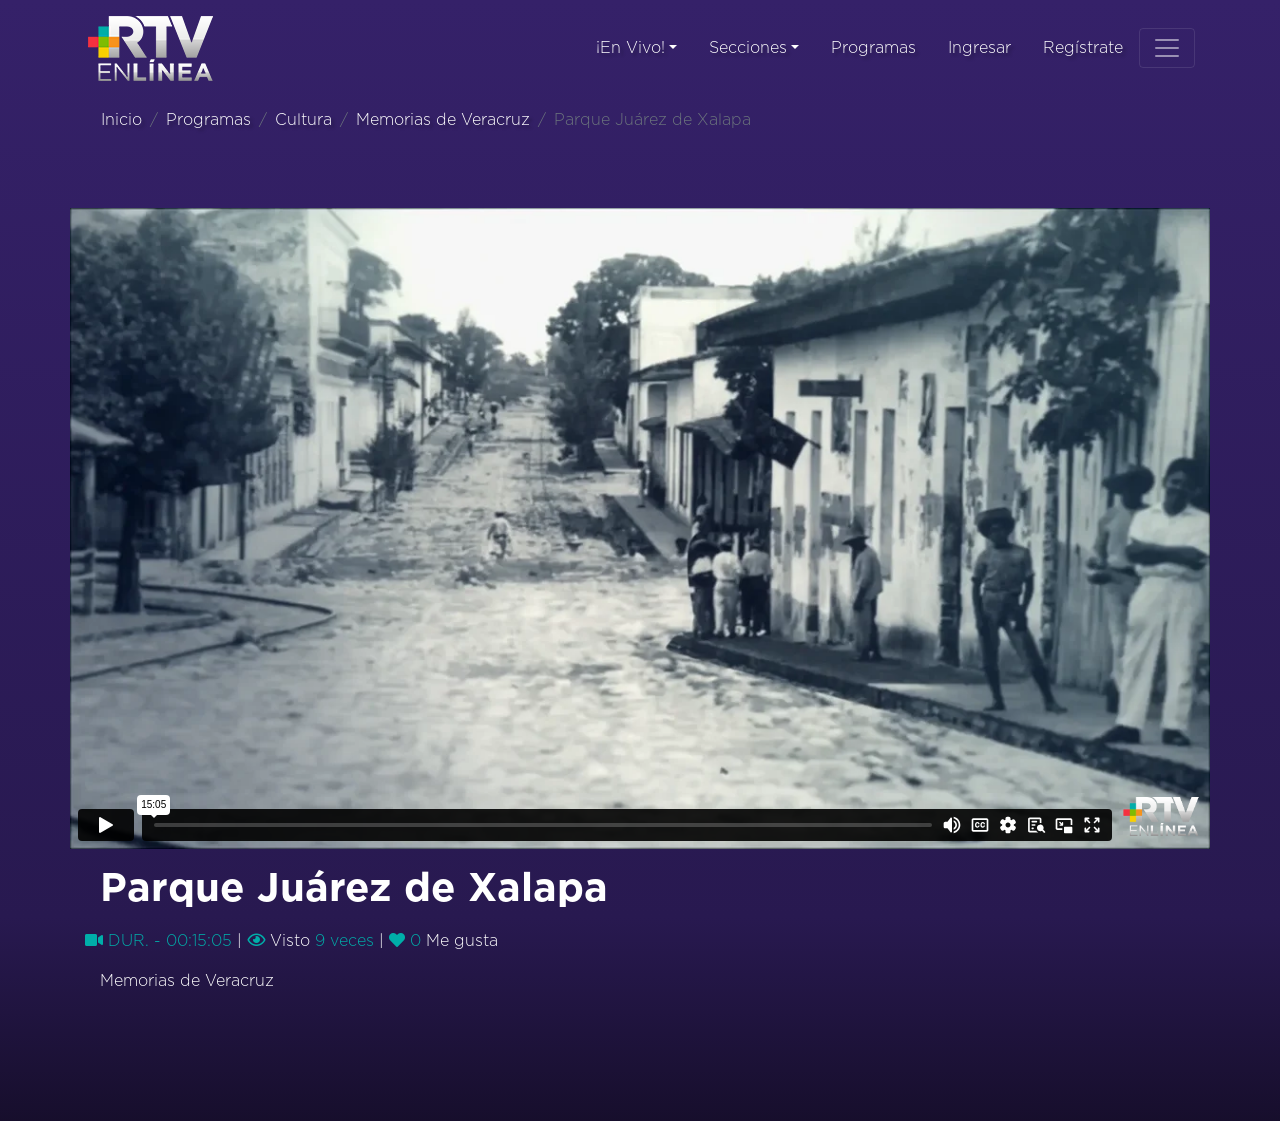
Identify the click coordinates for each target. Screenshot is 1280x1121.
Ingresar (979, 48)
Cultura (303, 120)
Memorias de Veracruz (443, 120)
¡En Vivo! (630, 48)
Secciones (748, 48)
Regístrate (1083, 48)
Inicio (121, 120)
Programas (873, 48)
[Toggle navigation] (1167, 48)
